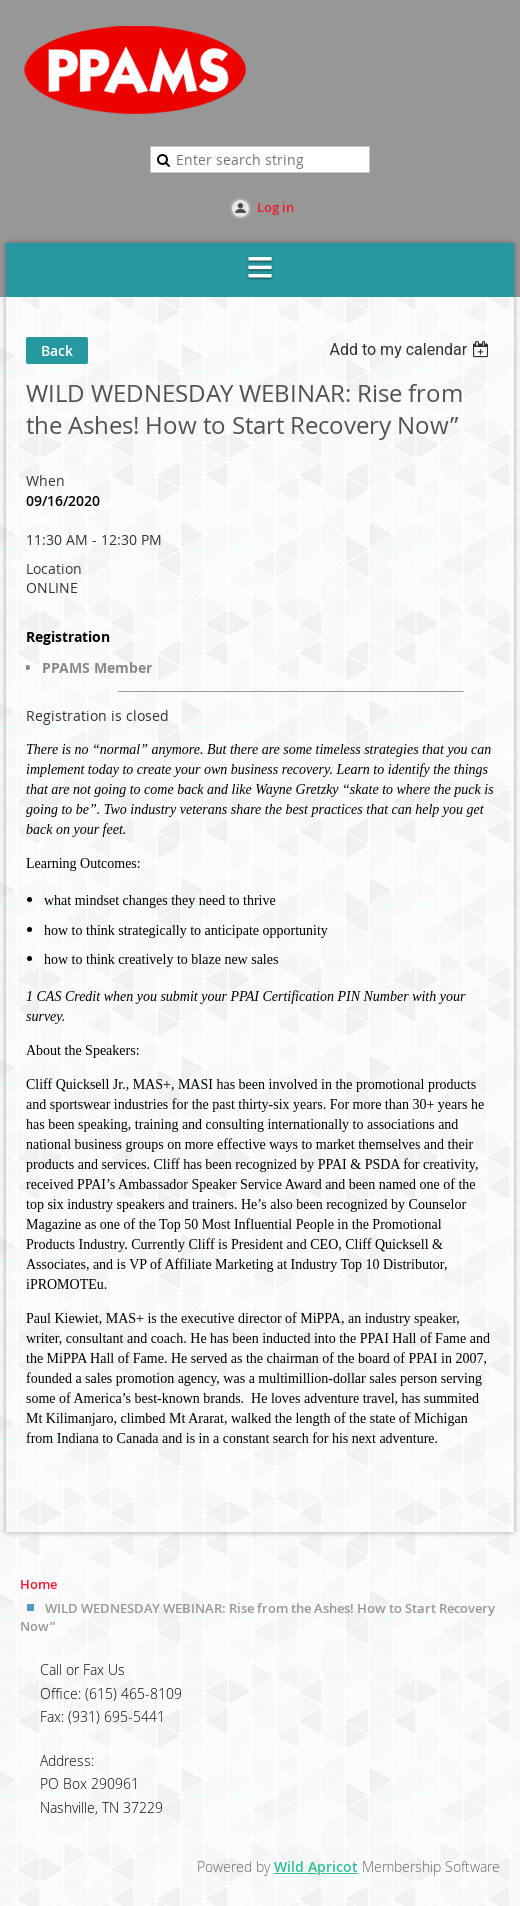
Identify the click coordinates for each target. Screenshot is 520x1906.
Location (54, 568)
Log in (275, 207)
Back (57, 350)
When (45, 480)
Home (38, 1584)
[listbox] (411, 349)
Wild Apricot (316, 1866)
